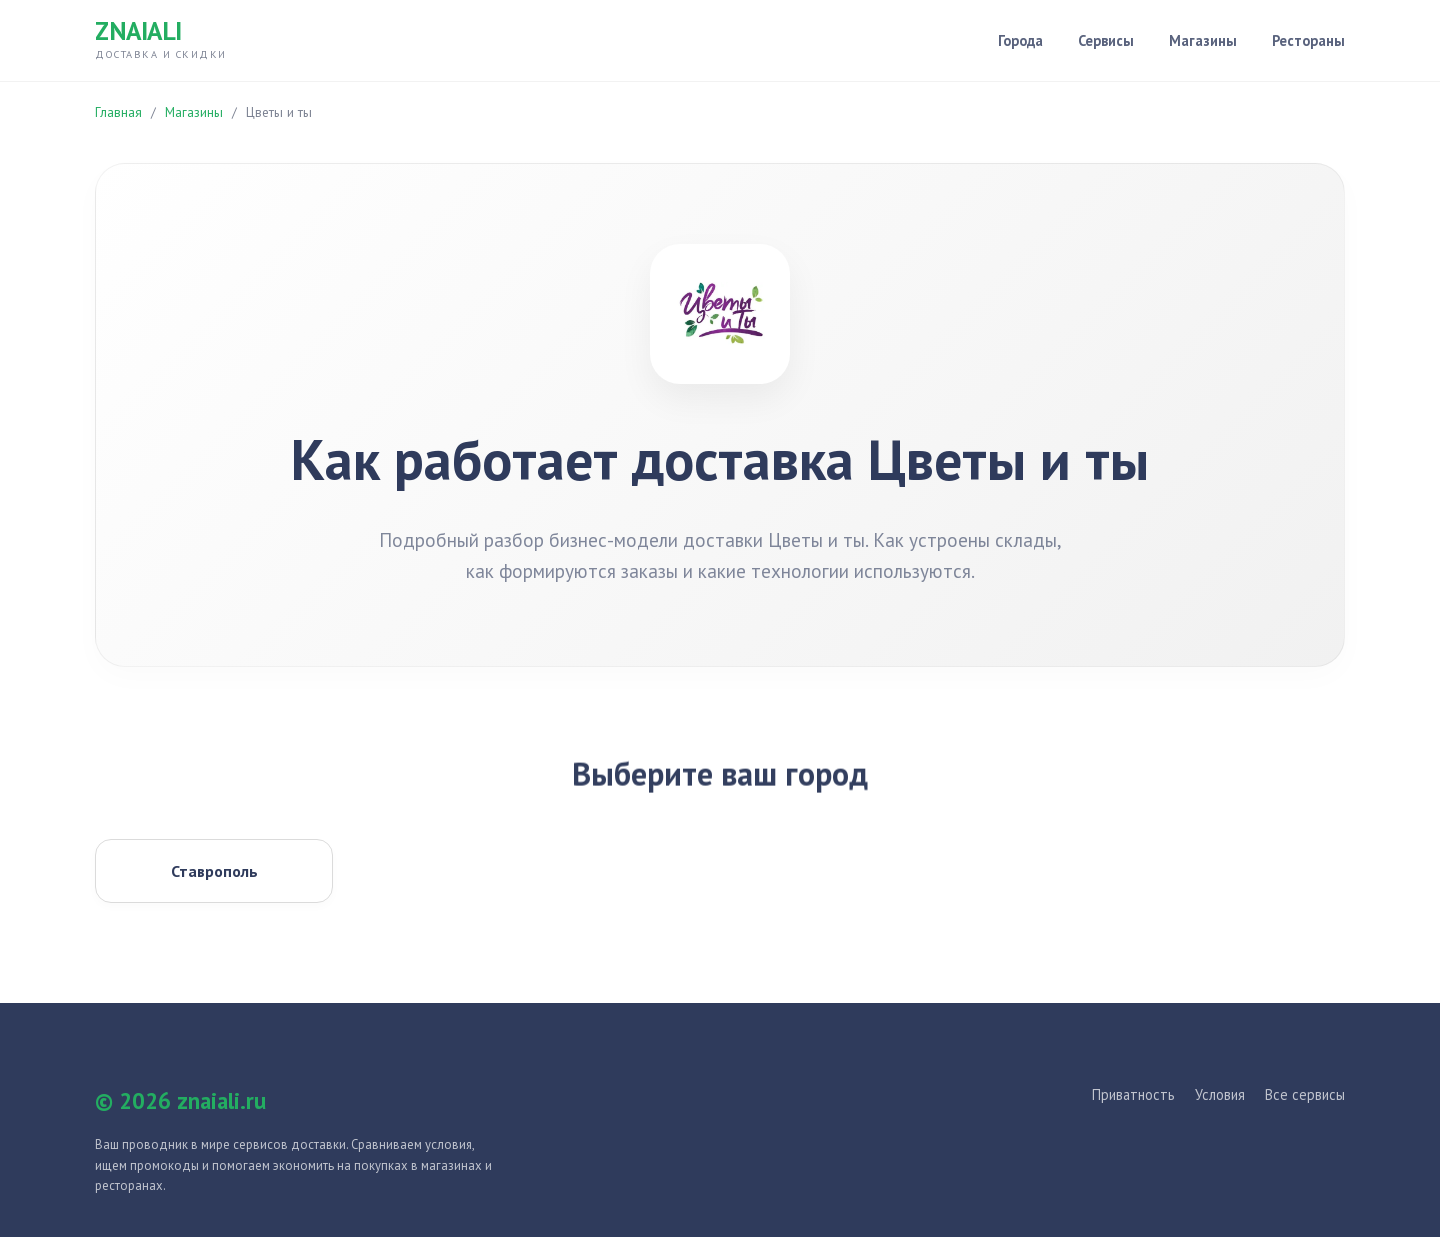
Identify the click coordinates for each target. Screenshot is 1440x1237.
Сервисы (1106, 40)
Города (1020, 40)
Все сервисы (1305, 1094)
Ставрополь (214, 871)
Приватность (1133, 1094)
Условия (1220, 1094)
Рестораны (1308, 40)
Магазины (1203, 40)
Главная (118, 112)
